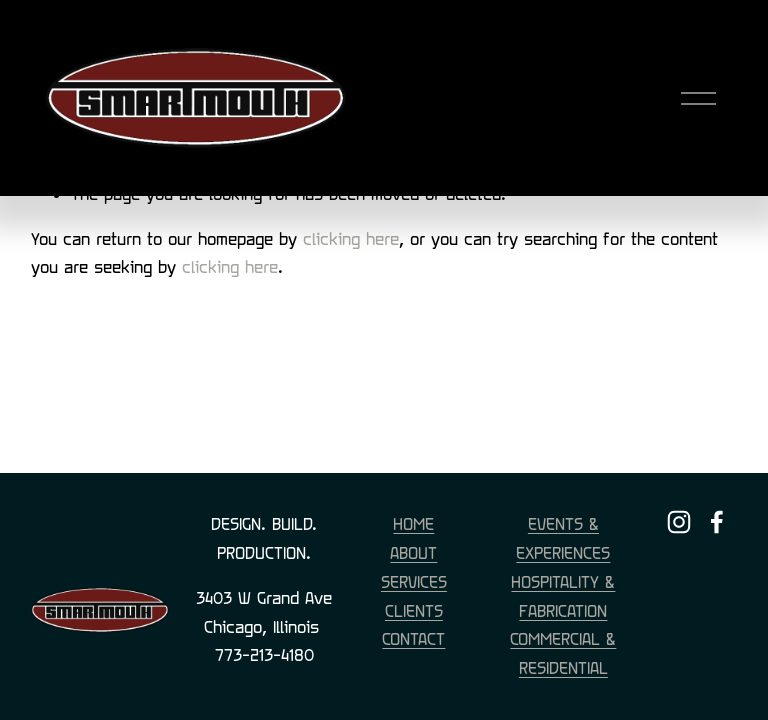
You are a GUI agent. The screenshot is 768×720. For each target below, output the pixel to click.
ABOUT (413, 552)
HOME (413, 523)
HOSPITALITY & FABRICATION (563, 596)
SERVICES (414, 581)
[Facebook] (717, 522)
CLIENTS (414, 610)
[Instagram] (679, 522)
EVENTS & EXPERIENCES (563, 538)
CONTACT (413, 638)
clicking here (351, 238)
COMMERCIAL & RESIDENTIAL (563, 653)
